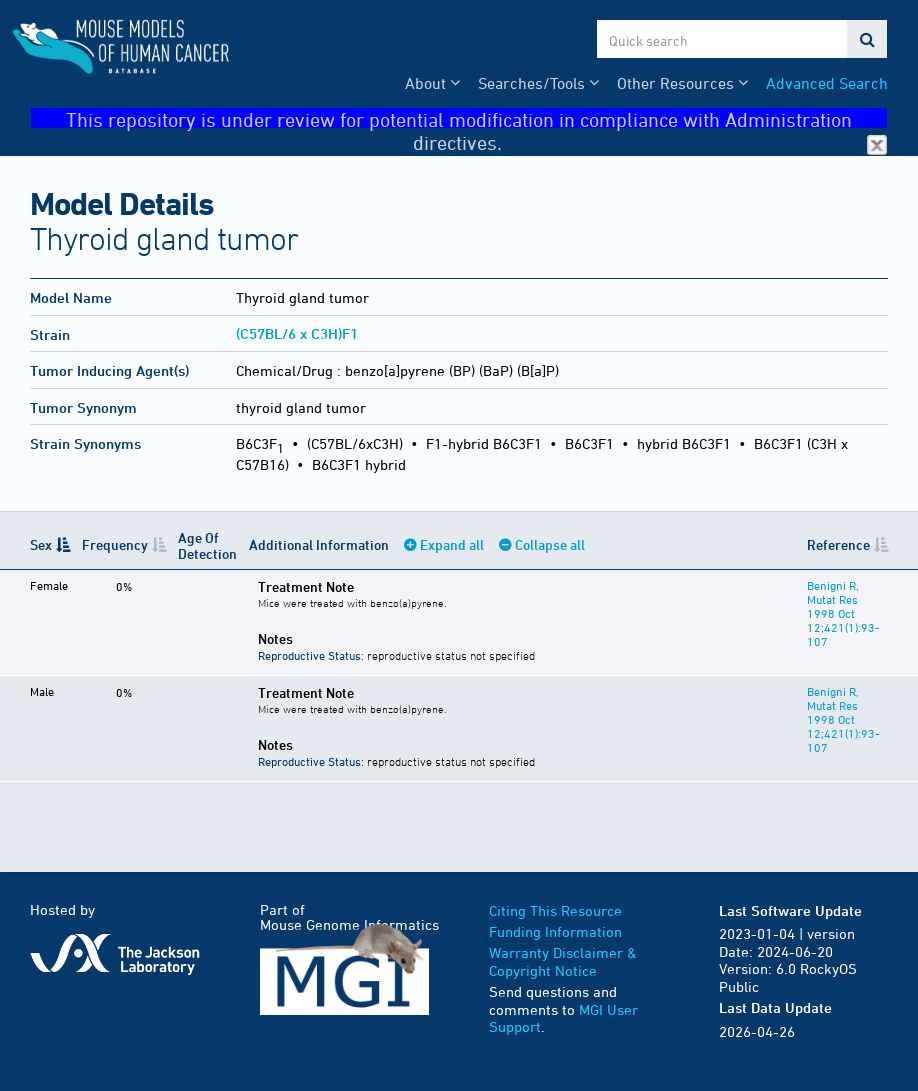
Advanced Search (827, 83)
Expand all (452, 544)
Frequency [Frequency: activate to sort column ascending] (115, 544)
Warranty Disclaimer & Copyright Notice (563, 961)
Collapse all (550, 544)
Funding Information (555, 931)
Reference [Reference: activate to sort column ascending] (838, 544)
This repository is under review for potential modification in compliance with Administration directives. (476, 118)
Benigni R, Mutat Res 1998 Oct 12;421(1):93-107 (843, 613)
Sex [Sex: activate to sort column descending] (41, 544)
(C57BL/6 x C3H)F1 (297, 333)
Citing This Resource (555, 910)
